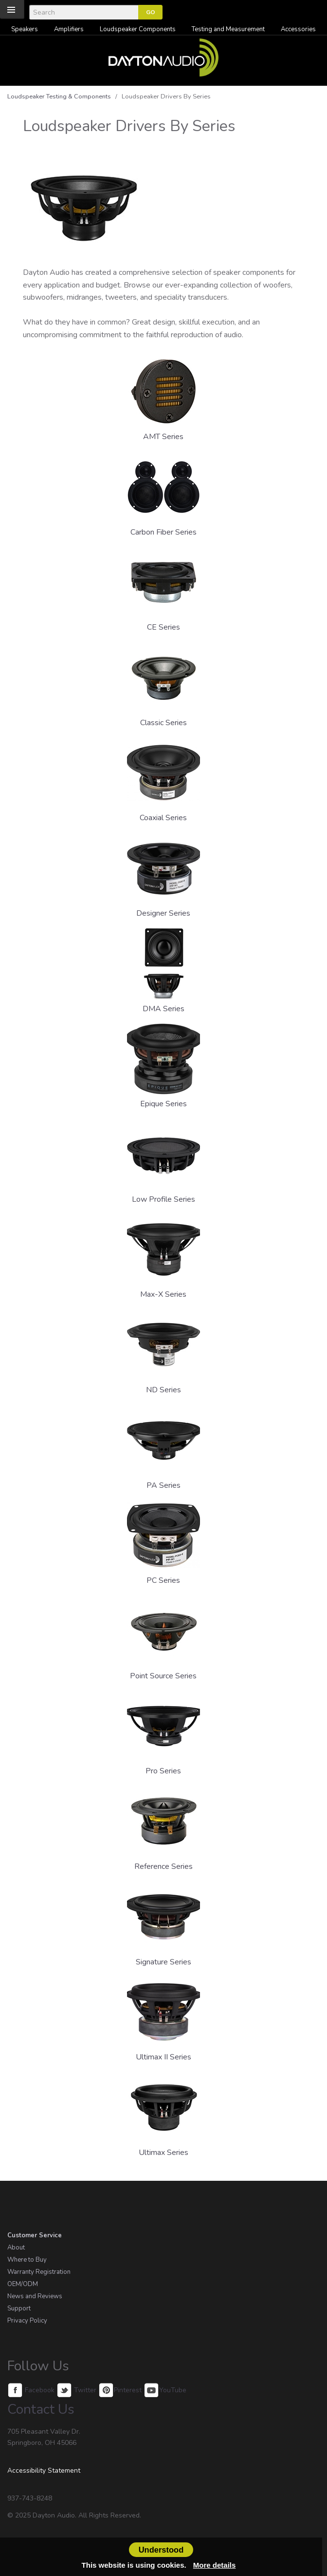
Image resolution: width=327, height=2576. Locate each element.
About (16, 2247)
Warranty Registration (39, 2272)
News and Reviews (34, 2296)
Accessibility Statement (43, 2470)
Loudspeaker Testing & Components (59, 96)
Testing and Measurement (228, 29)
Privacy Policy (27, 2320)
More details (214, 2565)
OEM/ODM (22, 2284)
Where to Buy (27, 2259)
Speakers (24, 29)
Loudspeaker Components (138, 29)
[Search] (83, 12)
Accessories (298, 29)
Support (19, 2308)
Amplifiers (69, 29)
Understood (161, 2549)
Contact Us (40, 2409)
